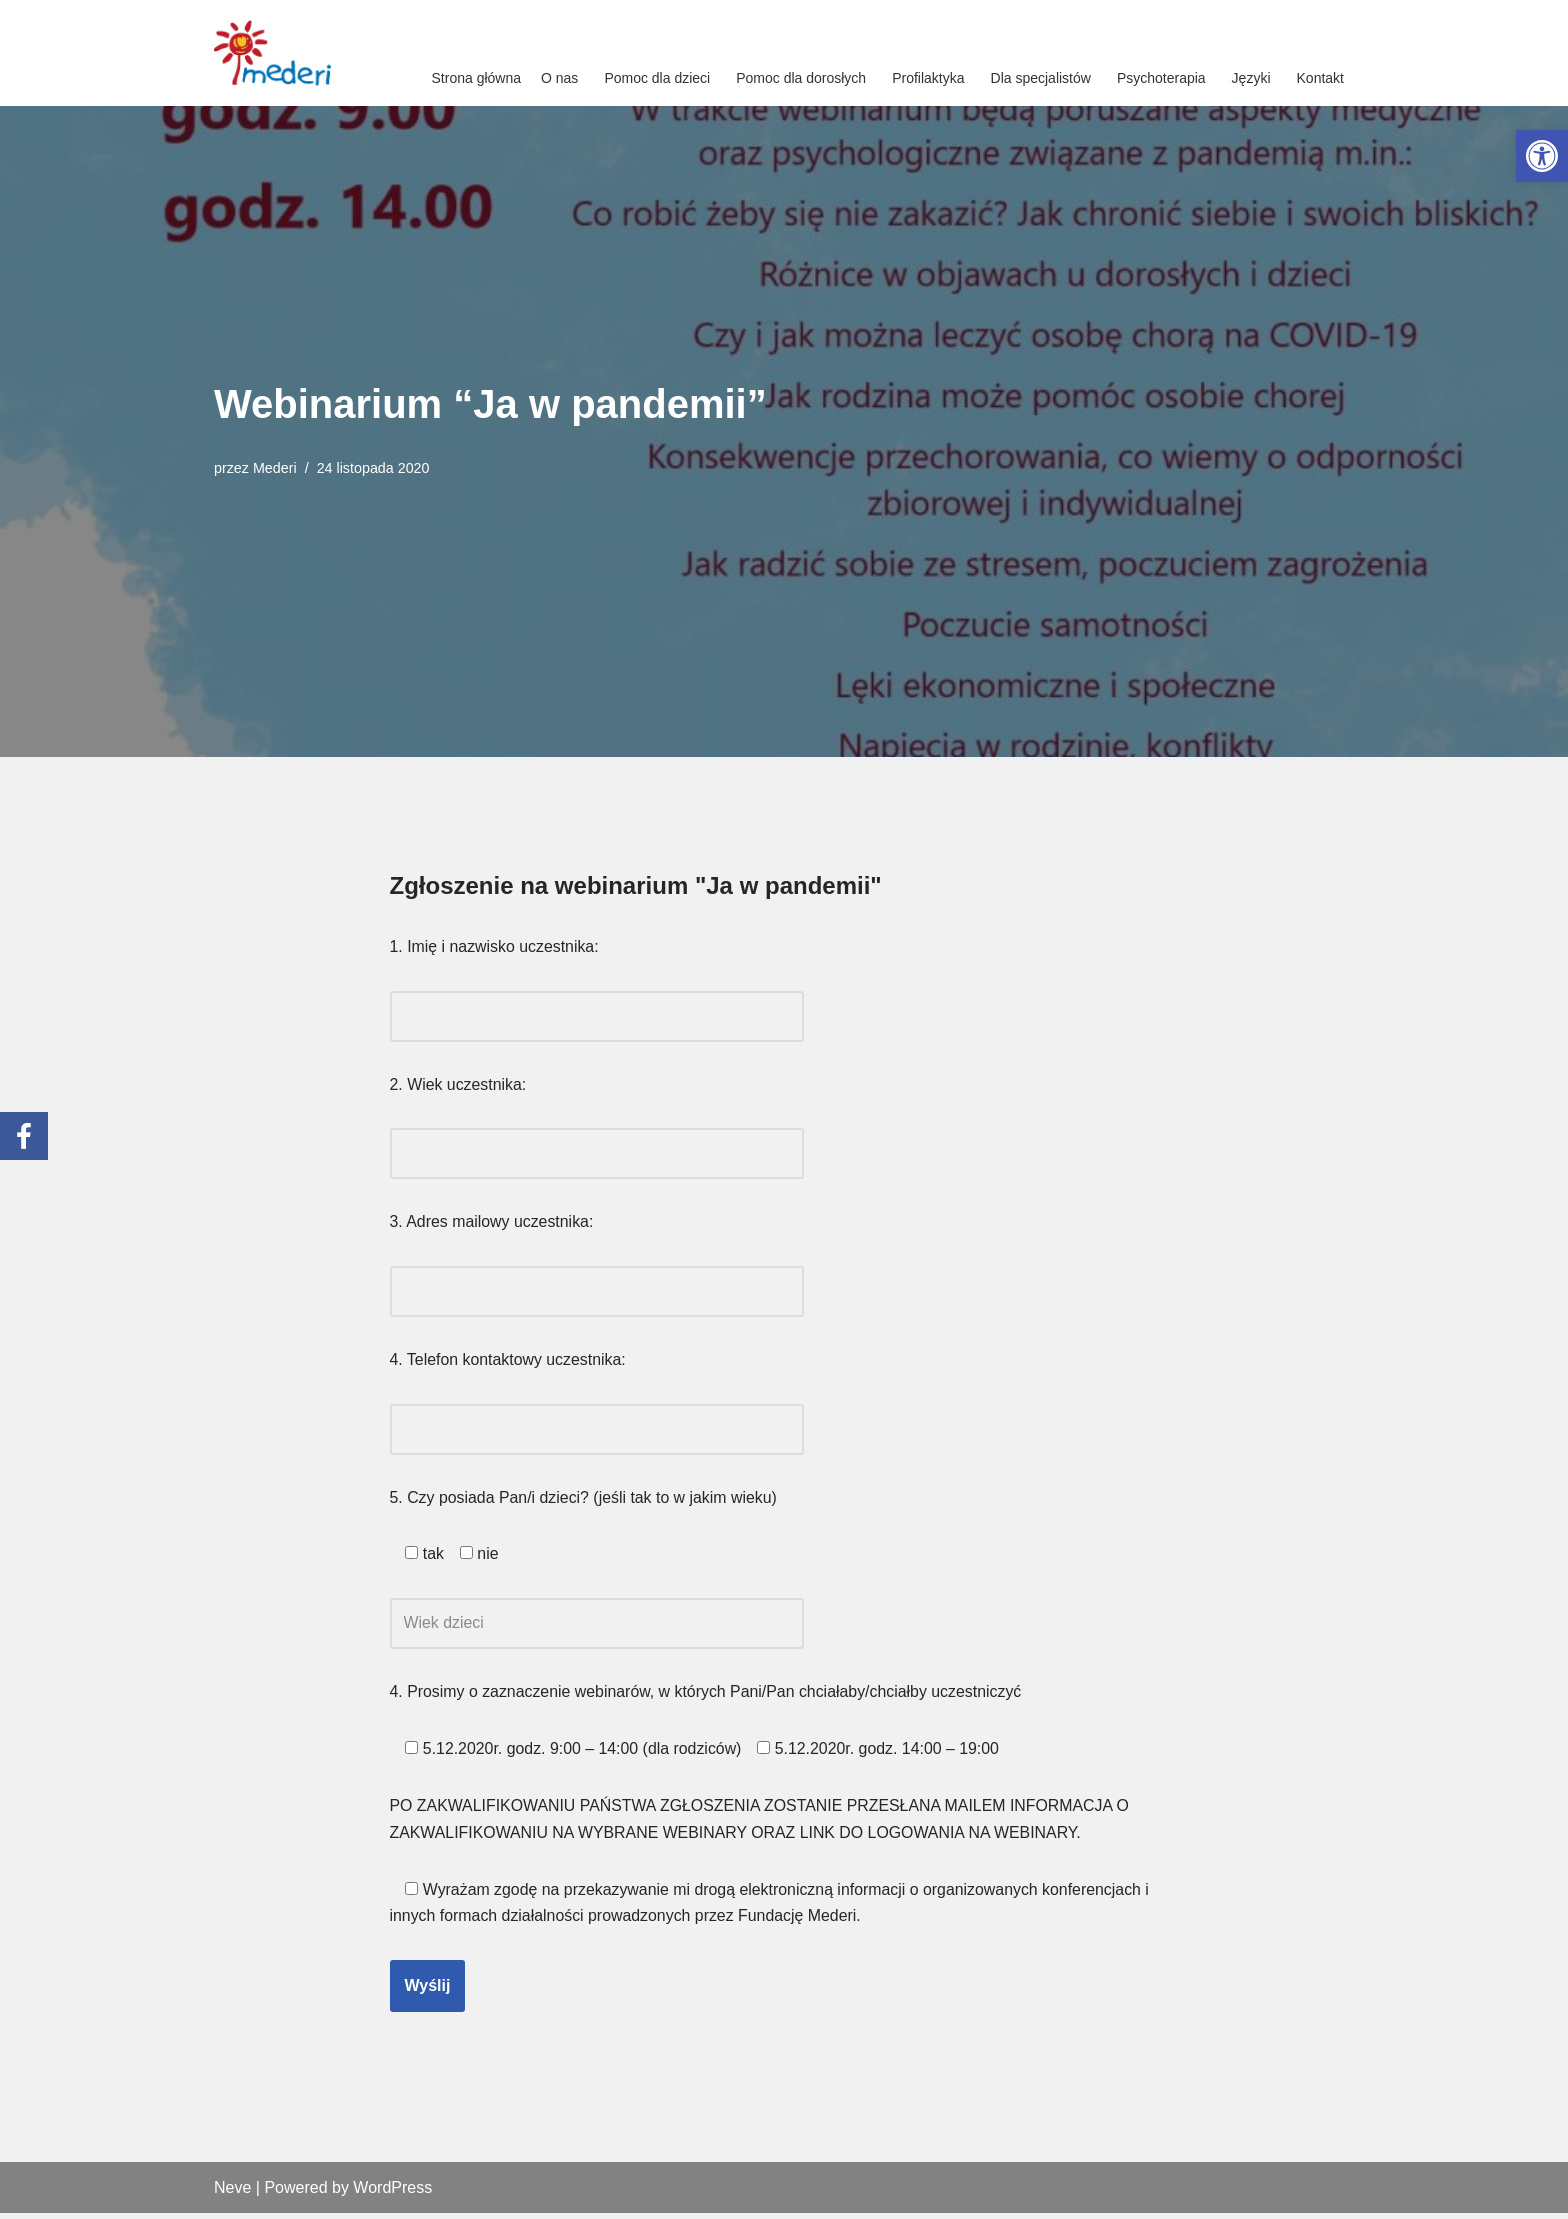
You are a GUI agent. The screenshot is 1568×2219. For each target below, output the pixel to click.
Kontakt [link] (1320, 78)
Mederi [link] (275, 468)
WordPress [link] (392, 2193)
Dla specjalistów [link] (1041, 78)
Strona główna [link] (477, 78)
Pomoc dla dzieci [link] (657, 78)
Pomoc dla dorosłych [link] (801, 78)
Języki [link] (1251, 78)
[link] (1542, 156)
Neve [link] (232, 2193)
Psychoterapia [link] (1161, 78)
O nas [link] (559, 78)
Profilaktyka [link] (928, 78)
